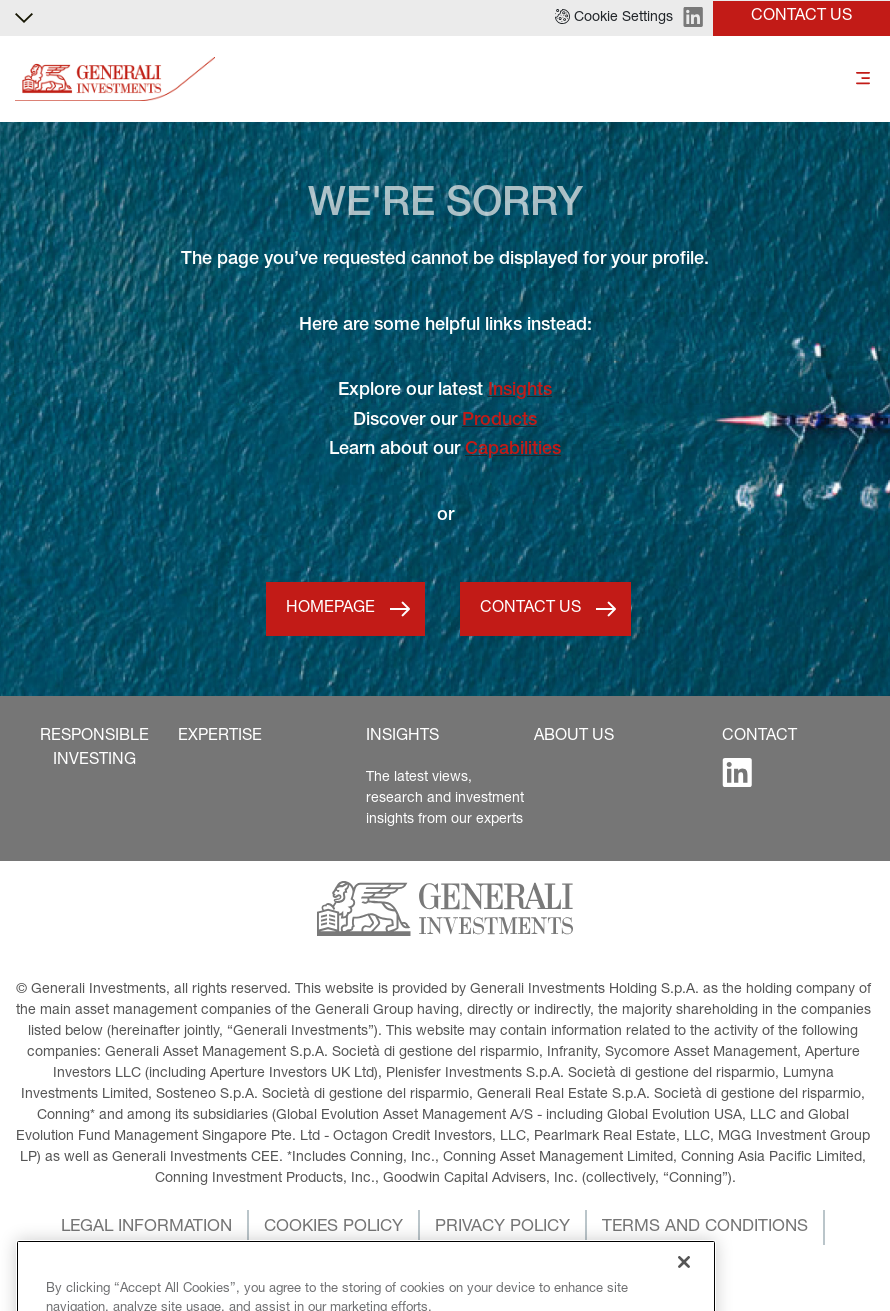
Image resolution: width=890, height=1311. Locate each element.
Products (499, 421)
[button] (614, 18)
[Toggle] (863, 79)
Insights (520, 391)
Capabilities (513, 450)
